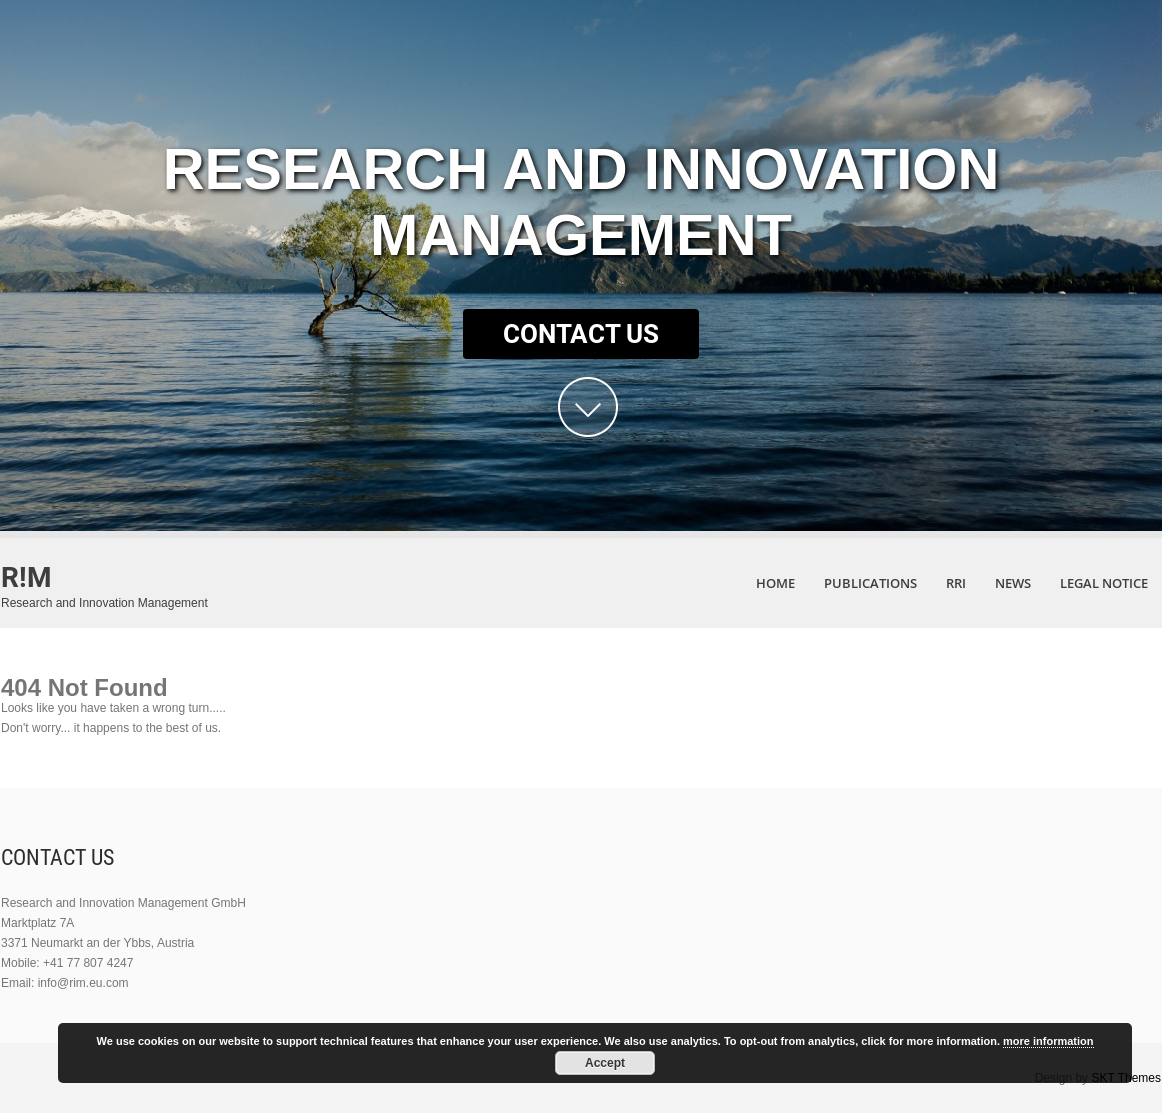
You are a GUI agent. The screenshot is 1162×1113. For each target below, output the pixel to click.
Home (775, 583)
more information (1048, 1041)
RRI (956, 583)
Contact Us (581, 334)
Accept (605, 1063)
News (1013, 583)
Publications (870, 583)
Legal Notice (1104, 583)
